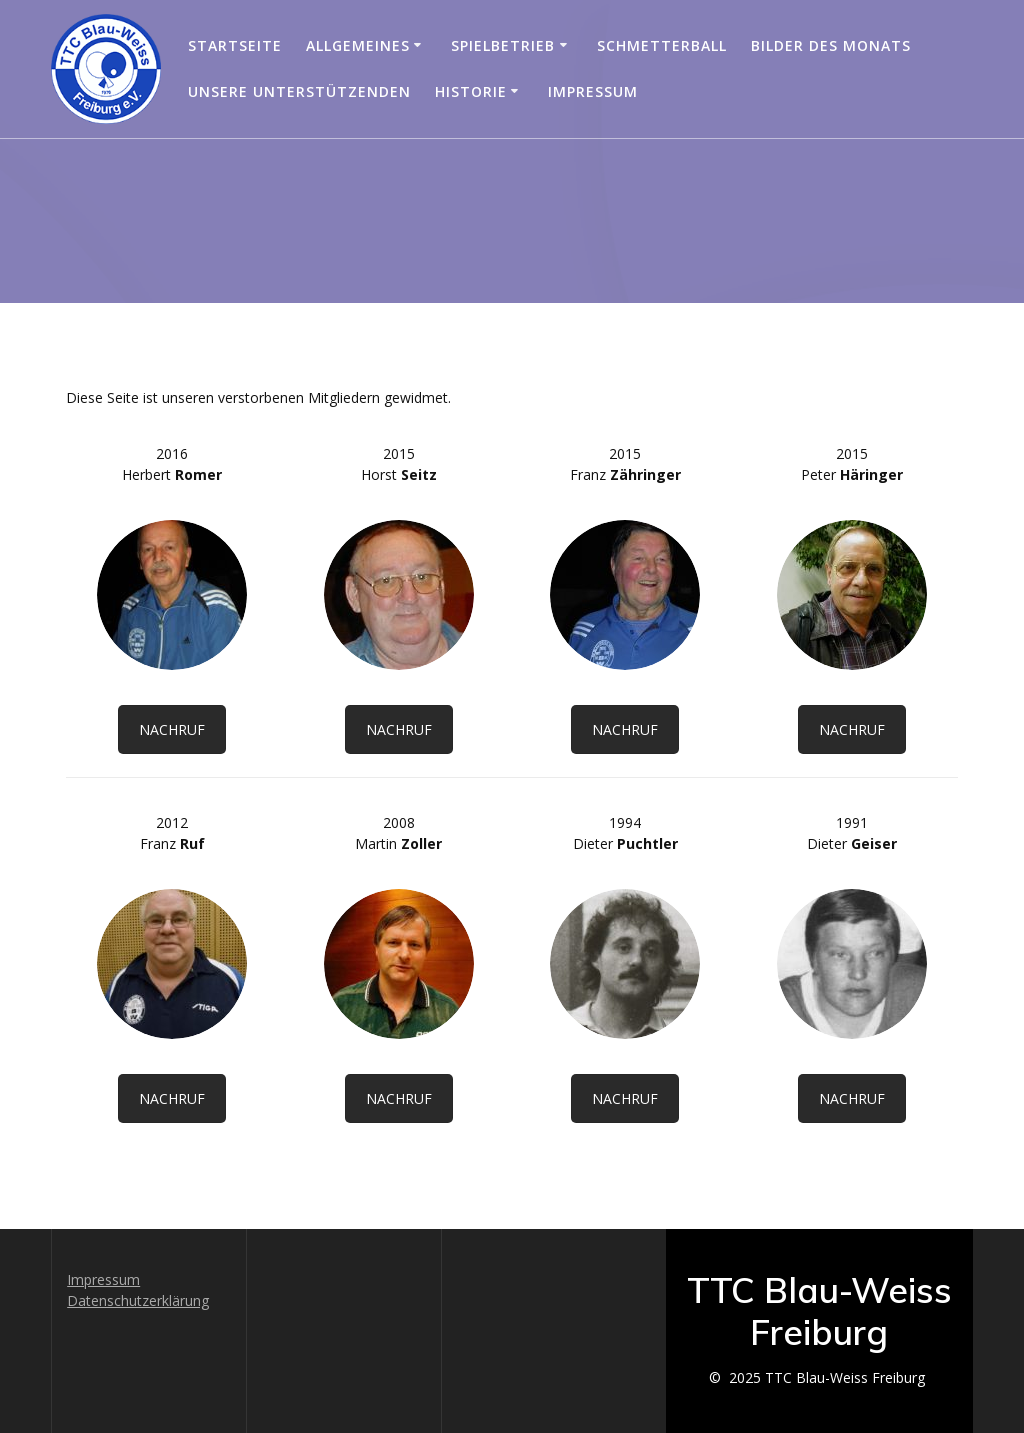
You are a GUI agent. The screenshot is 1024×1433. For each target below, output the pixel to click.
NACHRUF (172, 729)
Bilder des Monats (831, 45)
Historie (471, 91)
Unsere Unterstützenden (299, 91)
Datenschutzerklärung (138, 1300)
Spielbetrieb (503, 45)
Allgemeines (358, 45)
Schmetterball (662, 45)
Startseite (235, 45)
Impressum (593, 91)
